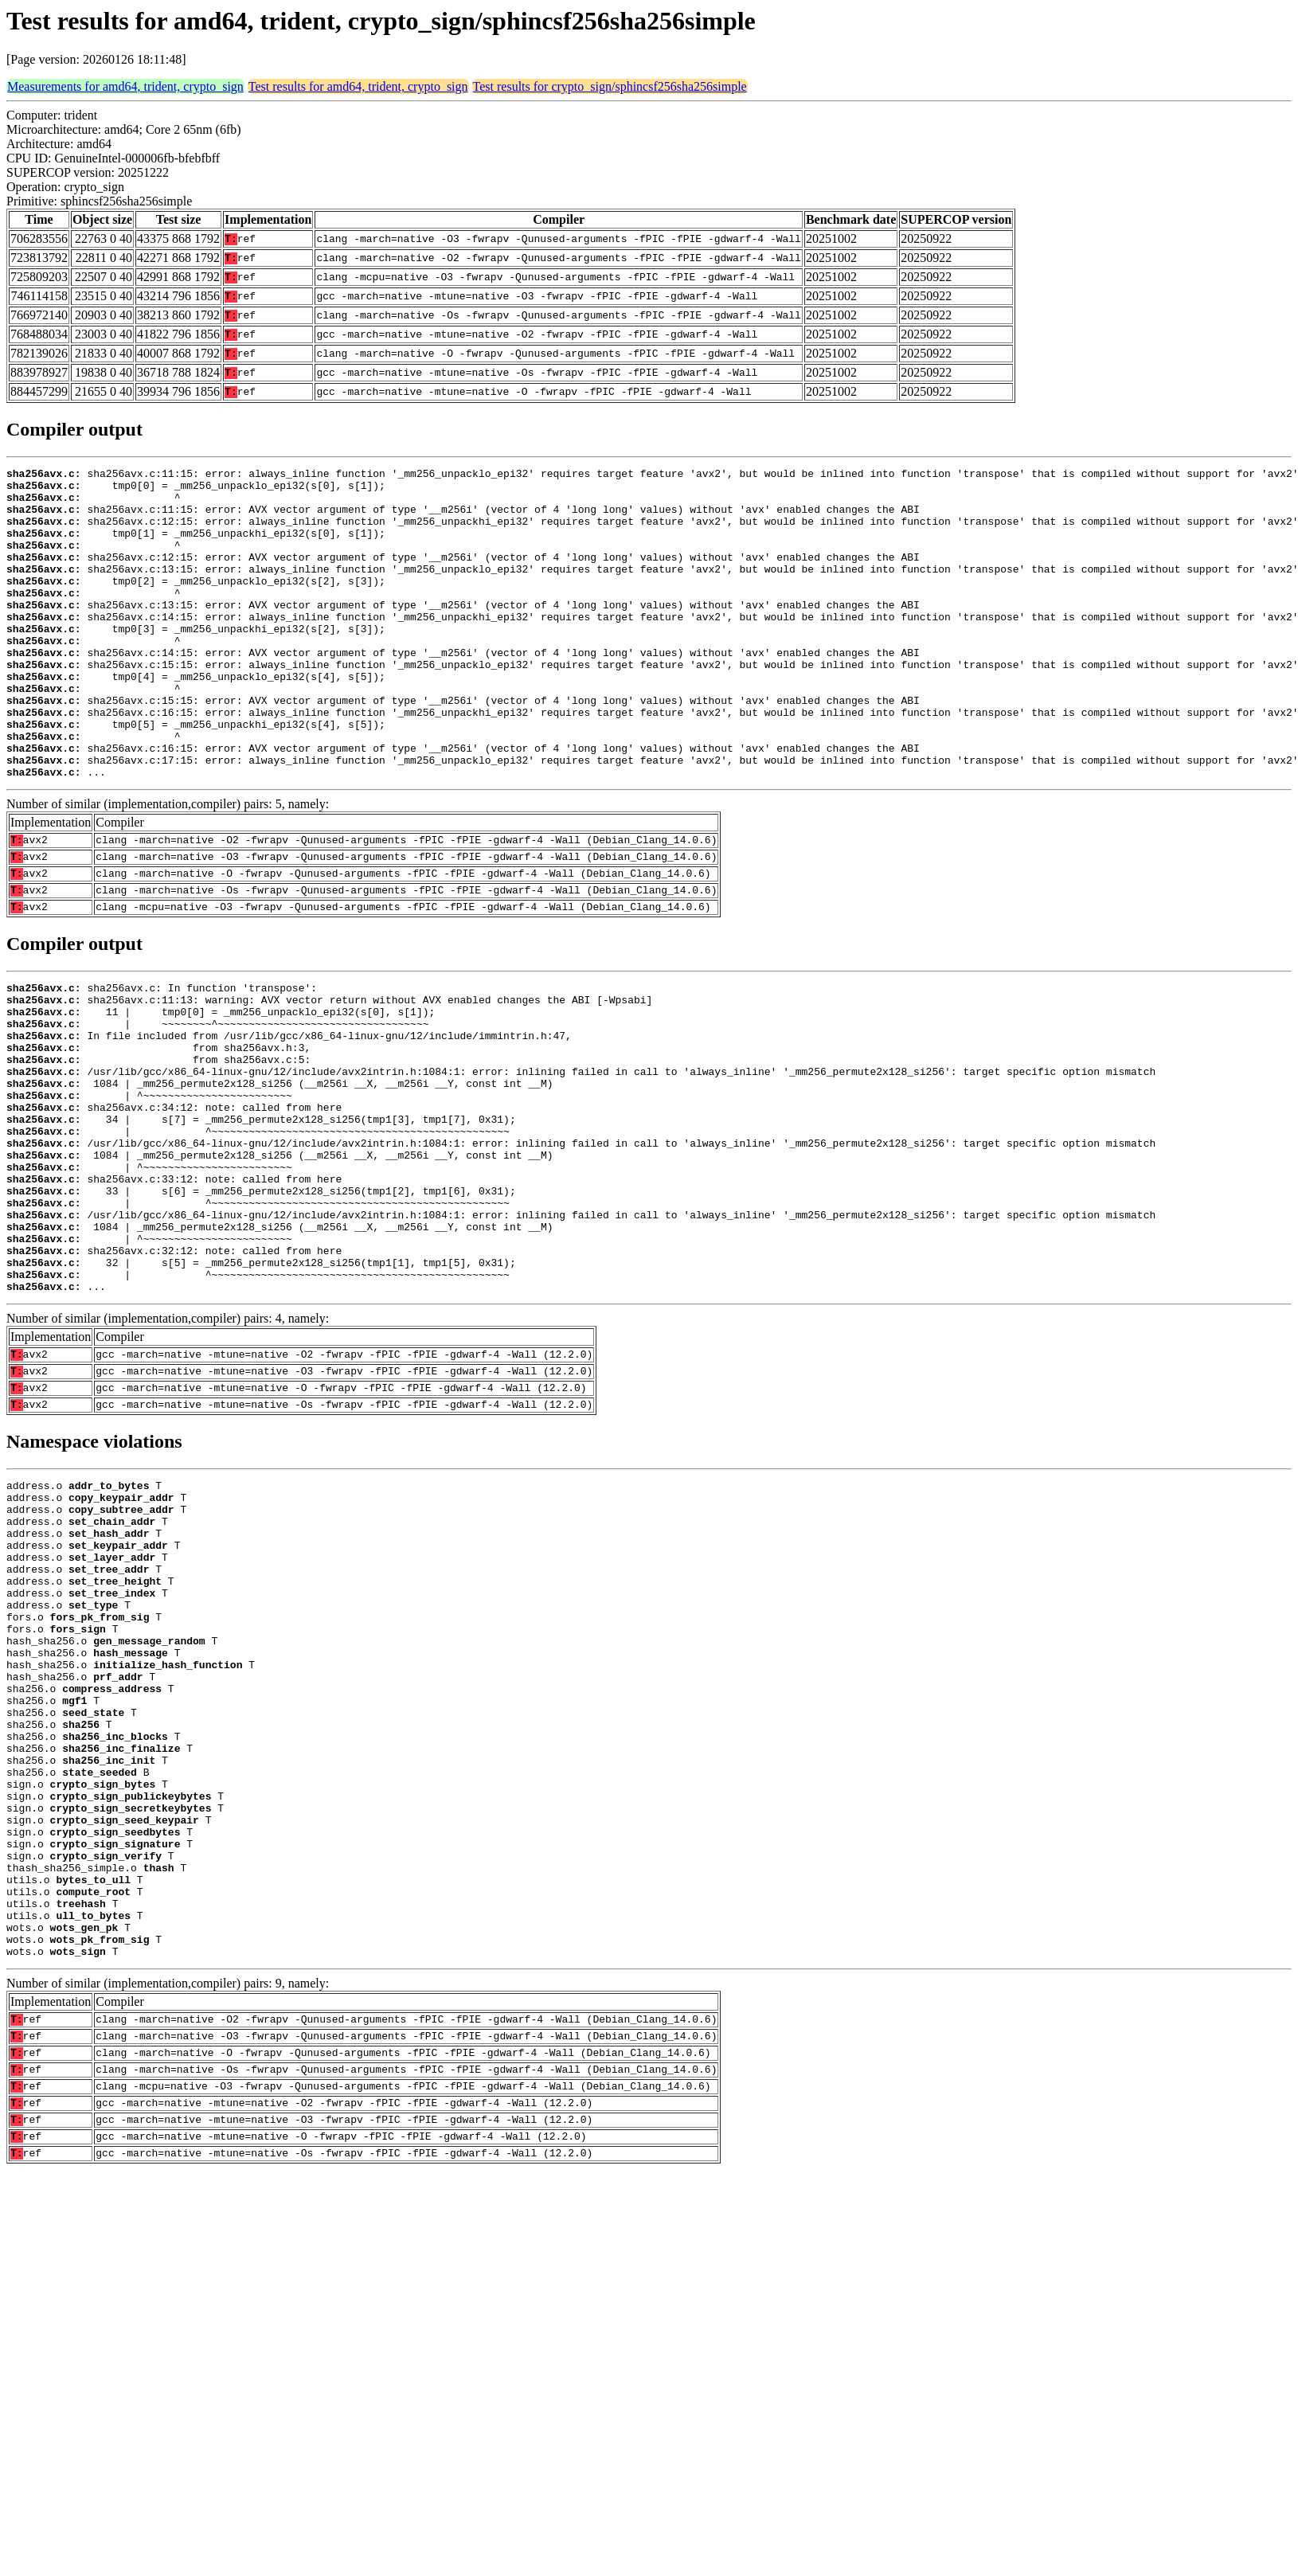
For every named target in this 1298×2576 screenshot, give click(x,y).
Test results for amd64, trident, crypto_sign (358, 86)
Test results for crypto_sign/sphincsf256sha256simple (610, 86)
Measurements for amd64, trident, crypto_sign (125, 86)
